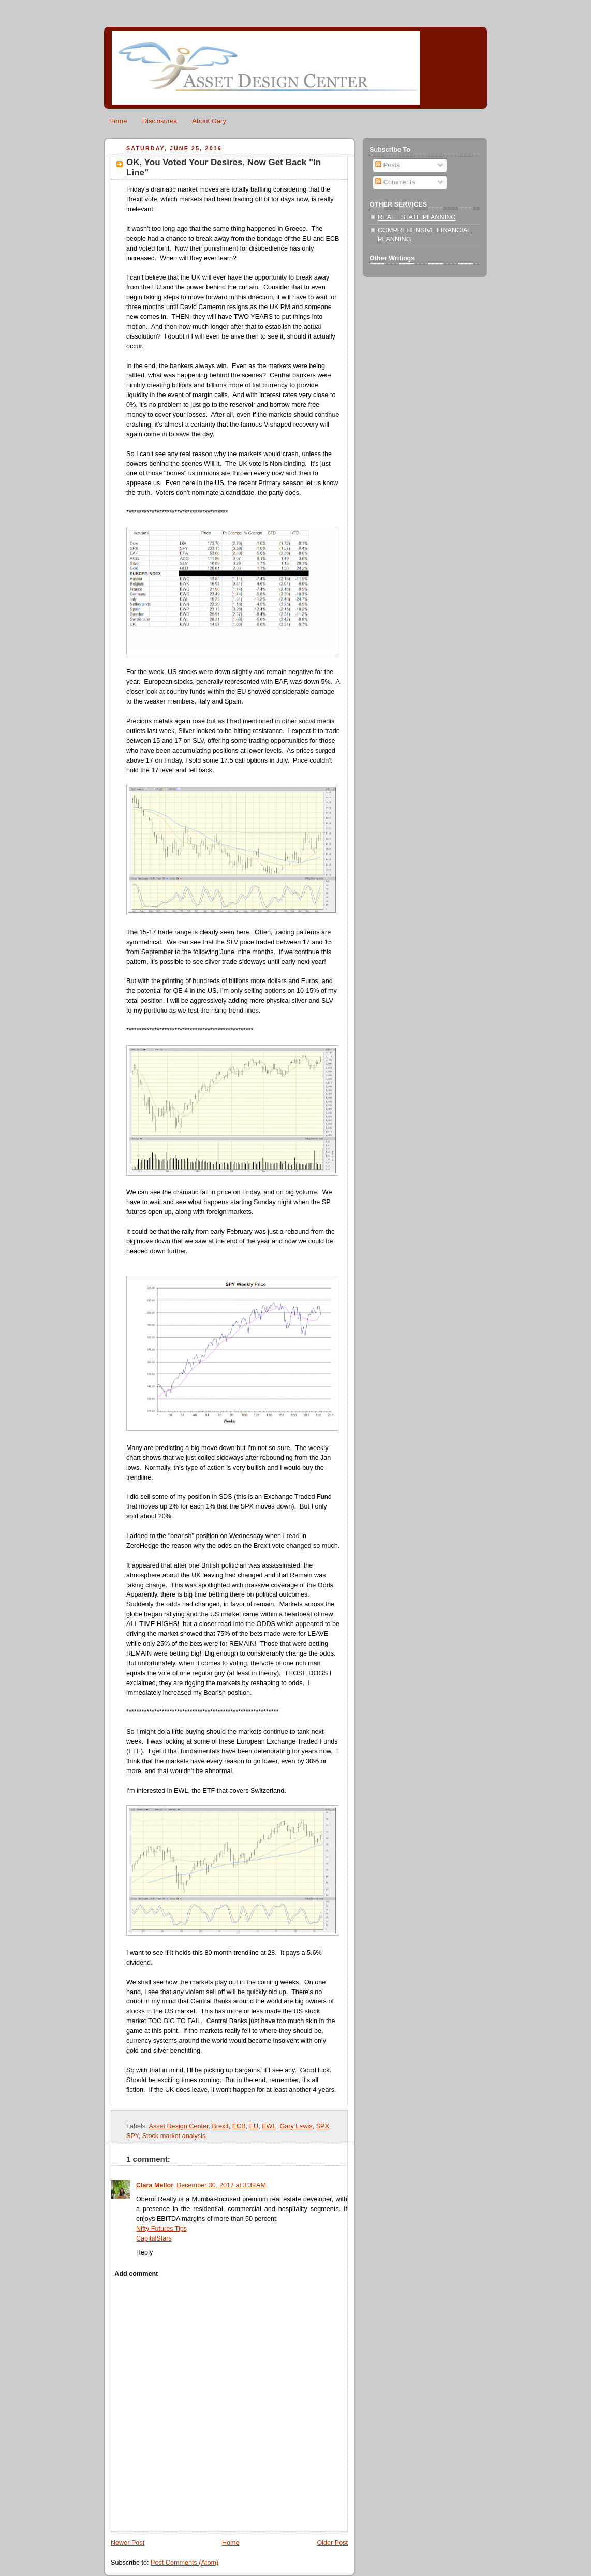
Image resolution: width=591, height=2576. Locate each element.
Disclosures (159, 121)
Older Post (332, 2542)
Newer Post (127, 2542)
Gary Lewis (296, 2126)
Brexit (220, 2126)
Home (118, 121)
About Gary (209, 121)
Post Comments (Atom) (184, 2562)
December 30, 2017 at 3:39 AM (221, 2185)
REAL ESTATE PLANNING (417, 217)
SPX (322, 2126)
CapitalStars (154, 2238)
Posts (387, 165)
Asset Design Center (178, 2126)
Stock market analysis (174, 2136)
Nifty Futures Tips (161, 2228)
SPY (132, 2136)
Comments (395, 182)
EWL (269, 2126)
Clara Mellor (154, 2185)
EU (254, 2126)
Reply (144, 2252)
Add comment (136, 2273)
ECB (239, 2126)
